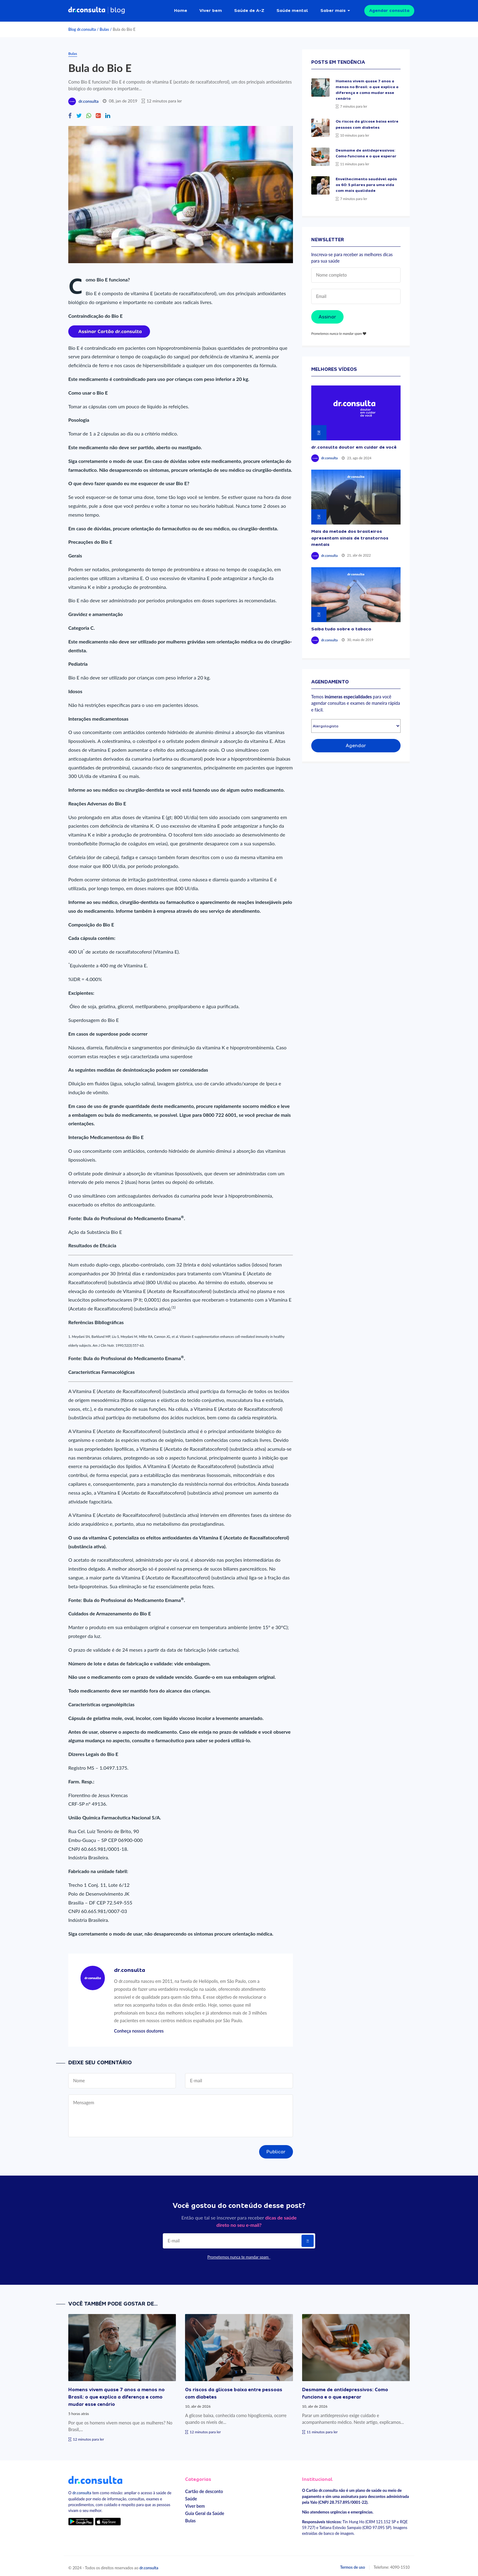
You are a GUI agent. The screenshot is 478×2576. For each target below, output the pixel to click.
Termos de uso (352, 2564)
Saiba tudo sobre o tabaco (341, 626)
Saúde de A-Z (249, 9)
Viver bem (210, 9)
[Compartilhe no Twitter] (79, 113)
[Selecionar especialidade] (356, 723)
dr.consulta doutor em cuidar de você (354, 444)
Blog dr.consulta (82, 26)
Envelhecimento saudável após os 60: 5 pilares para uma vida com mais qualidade (366, 182)
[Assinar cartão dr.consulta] (109, 328)
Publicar (276, 2149)
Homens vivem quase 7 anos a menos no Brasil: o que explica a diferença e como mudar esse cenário (116, 2394)
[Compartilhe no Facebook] (70, 113)
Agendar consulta (389, 9)
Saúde (191, 2496)
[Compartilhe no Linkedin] (107, 113)
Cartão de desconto (204, 2489)
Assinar (327, 314)
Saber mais (333, 9)
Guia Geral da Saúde (204, 2510)
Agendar (356, 743)
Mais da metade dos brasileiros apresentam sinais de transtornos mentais (349, 535)
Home (180, 9)
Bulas (104, 26)
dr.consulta (88, 98)
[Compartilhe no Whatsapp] (88, 113)
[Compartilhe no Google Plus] (98, 113)
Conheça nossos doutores (139, 2028)
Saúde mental (292, 9)
